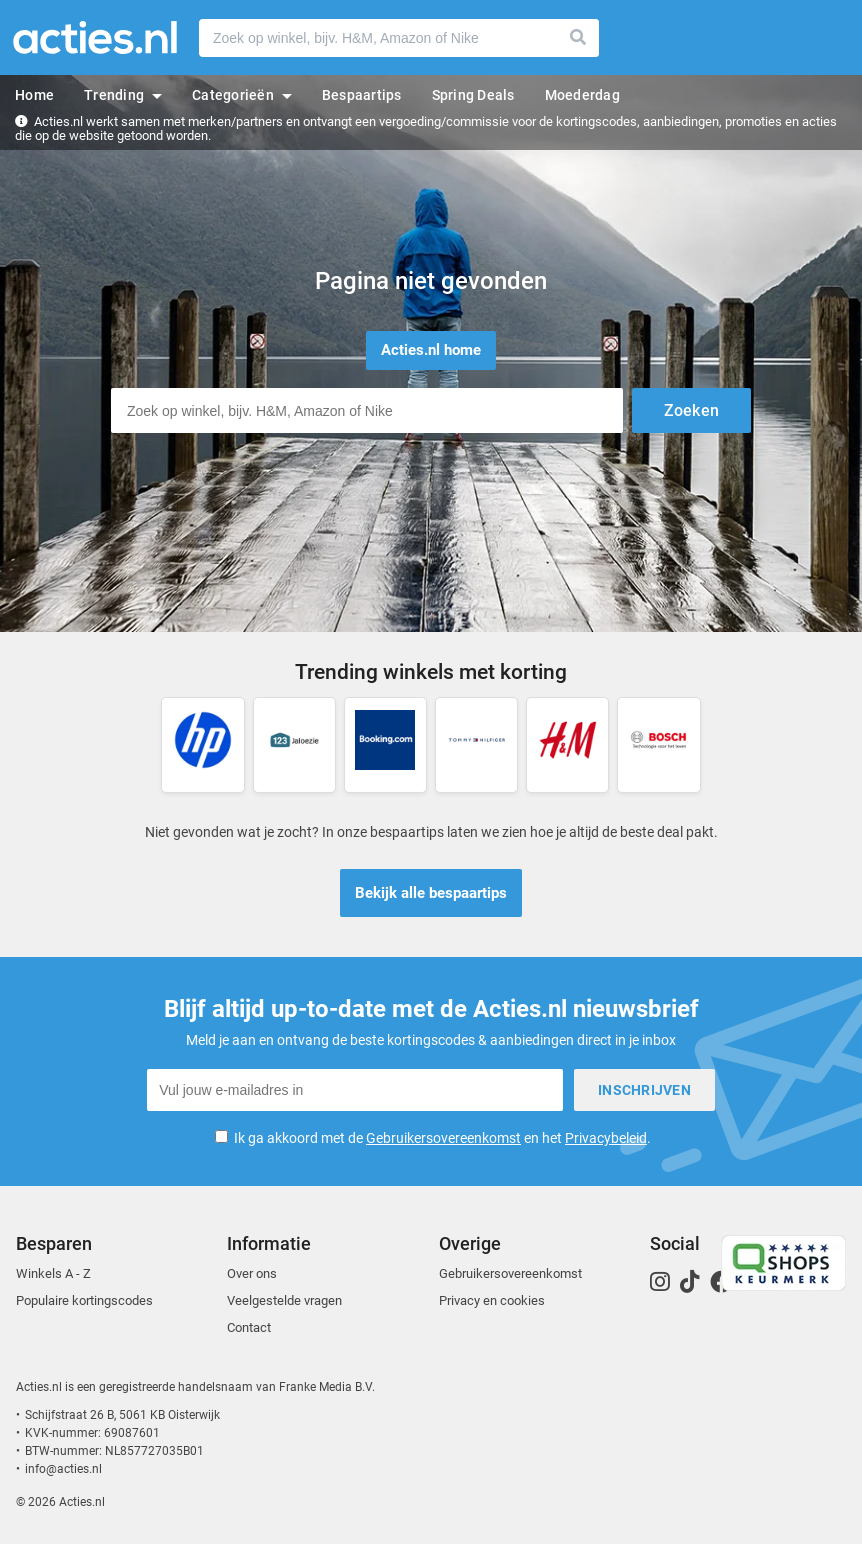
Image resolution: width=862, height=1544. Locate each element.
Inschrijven (644, 1090)
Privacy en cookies (492, 1300)
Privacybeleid (606, 1138)
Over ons (252, 1273)
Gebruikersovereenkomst (443, 1138)
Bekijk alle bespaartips (431, 893)
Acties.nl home (431, 350)
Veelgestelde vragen (284, 1300)
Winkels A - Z (53, 1273)
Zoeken (579, 38)
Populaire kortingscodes (84, 1300)
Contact (249, 1327)
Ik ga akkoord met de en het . (442, 1138)
